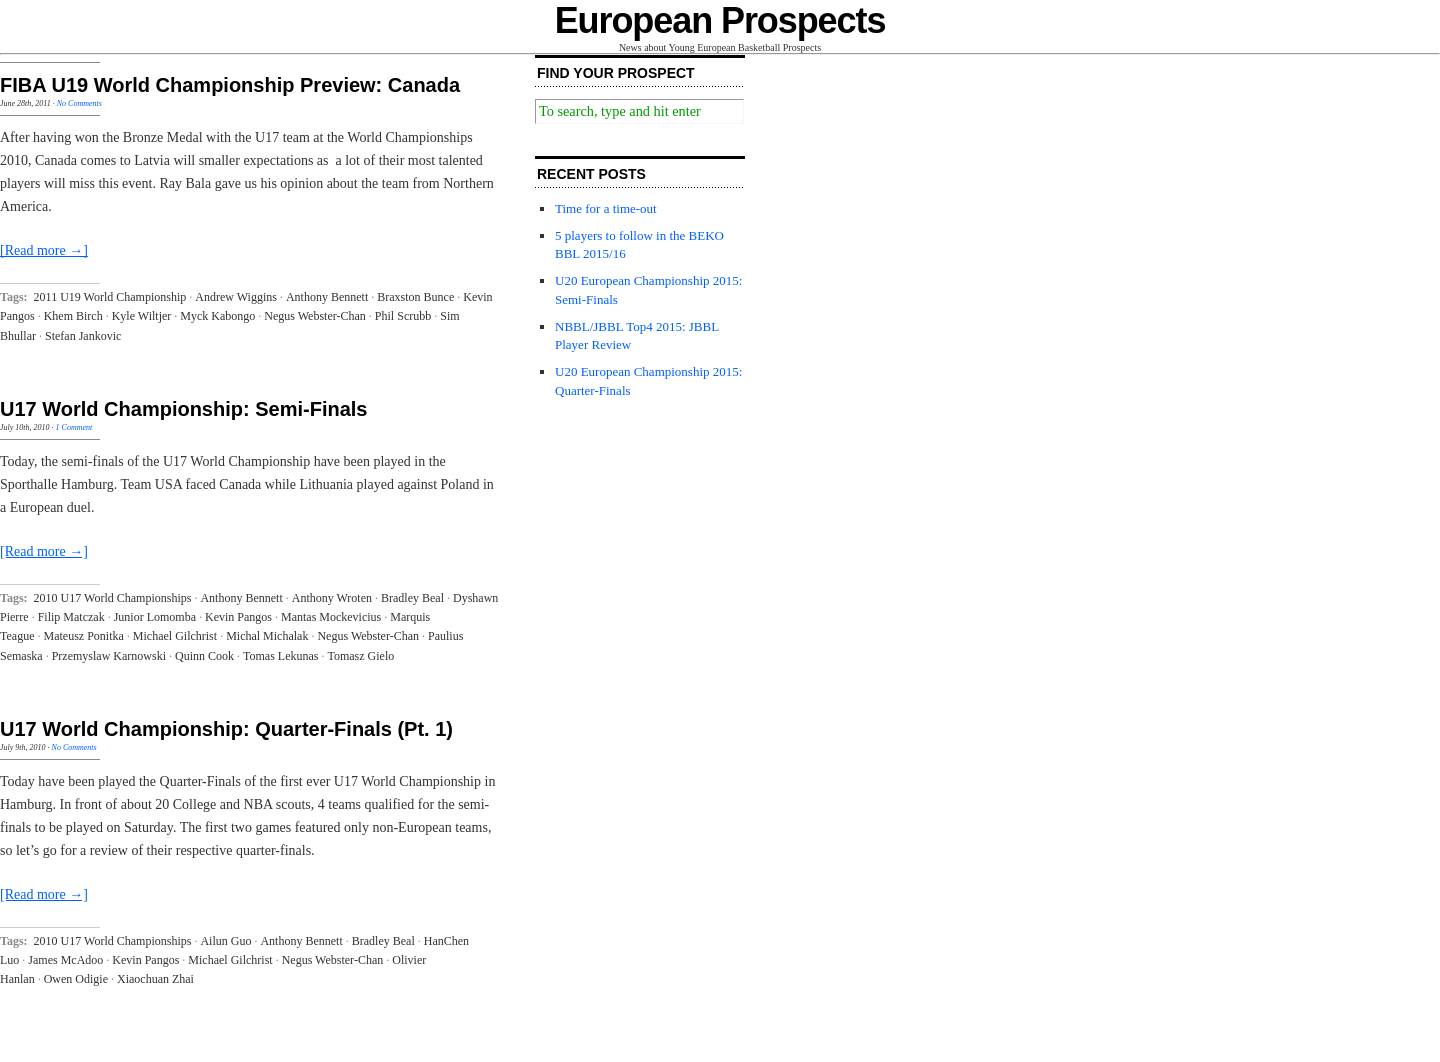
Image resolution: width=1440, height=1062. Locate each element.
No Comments (79, 103)
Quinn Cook (204, 656)
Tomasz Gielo (360, 656)
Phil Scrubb (403, 316)
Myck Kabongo (217, 316)
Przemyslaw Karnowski (109, 656)
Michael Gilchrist (175, 636)
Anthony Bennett (327, 297)
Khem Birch (73, 316)
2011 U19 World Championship (110, 297)
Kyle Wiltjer (142, 316)
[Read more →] (44, 250)
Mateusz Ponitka (83, 636)
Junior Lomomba (155, 617)
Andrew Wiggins (236, 297)
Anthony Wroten (332, 598)
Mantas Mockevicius (331, 617)
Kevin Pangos (238, 617)
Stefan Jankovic (83, 336)
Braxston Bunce (415, 297)
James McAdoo (65, 960)
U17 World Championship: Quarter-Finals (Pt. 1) (226, 729)
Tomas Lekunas (280, 656)
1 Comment (74, 427)
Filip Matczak (71, 617)
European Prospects (720, 20)
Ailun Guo (225, 941)
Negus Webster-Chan (315, 316)
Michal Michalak (267, 636)
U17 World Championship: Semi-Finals (183, 409)
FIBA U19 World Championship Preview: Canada (230, 85)
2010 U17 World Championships (113, 598)
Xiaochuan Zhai (155, 979)
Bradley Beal (412, 598)
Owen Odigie (76, 979)
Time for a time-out (606, 208)
